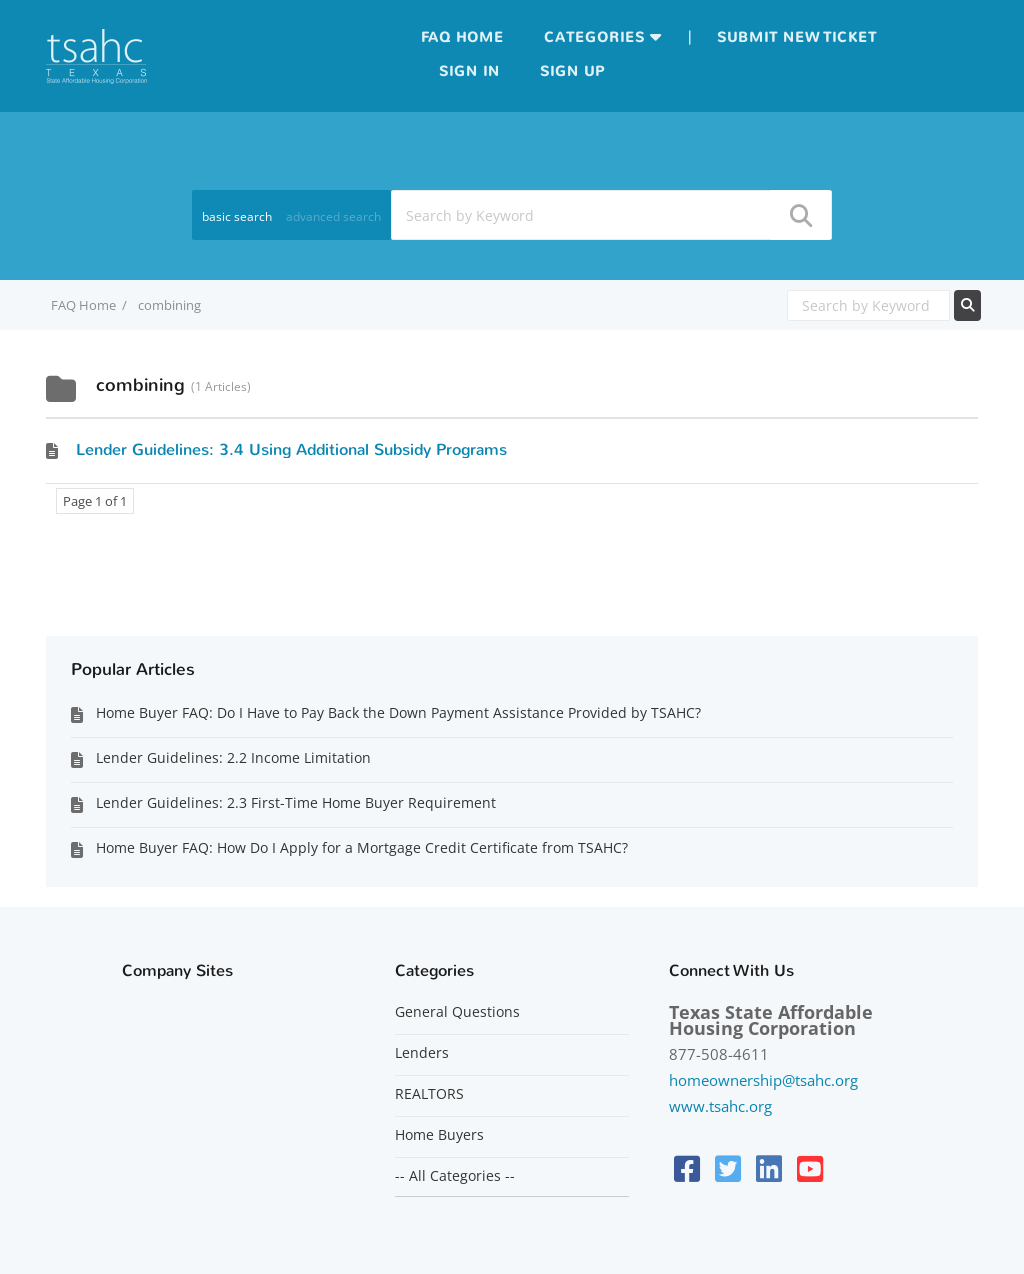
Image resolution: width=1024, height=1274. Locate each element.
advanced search (333, 216)
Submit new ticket (797, 37)
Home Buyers (439, 1135)
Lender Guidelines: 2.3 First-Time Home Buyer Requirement (296, 802)
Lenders (422, 1053)
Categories (594, 37)
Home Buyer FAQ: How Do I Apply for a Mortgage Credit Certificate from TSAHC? (362, 847)
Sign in (469, 71)
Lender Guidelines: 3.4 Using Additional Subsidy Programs (291, 449)
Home (480, 37)
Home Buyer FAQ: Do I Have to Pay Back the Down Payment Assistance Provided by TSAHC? (398, 712)
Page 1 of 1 (95, 501)
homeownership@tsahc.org (763, 1080)
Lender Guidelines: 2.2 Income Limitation (233, 757)
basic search (237, 216)
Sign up (572, 71)
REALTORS (429, 1094)
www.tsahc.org (720, 1106)
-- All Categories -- (455, 1176)
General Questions (457, 1012)
